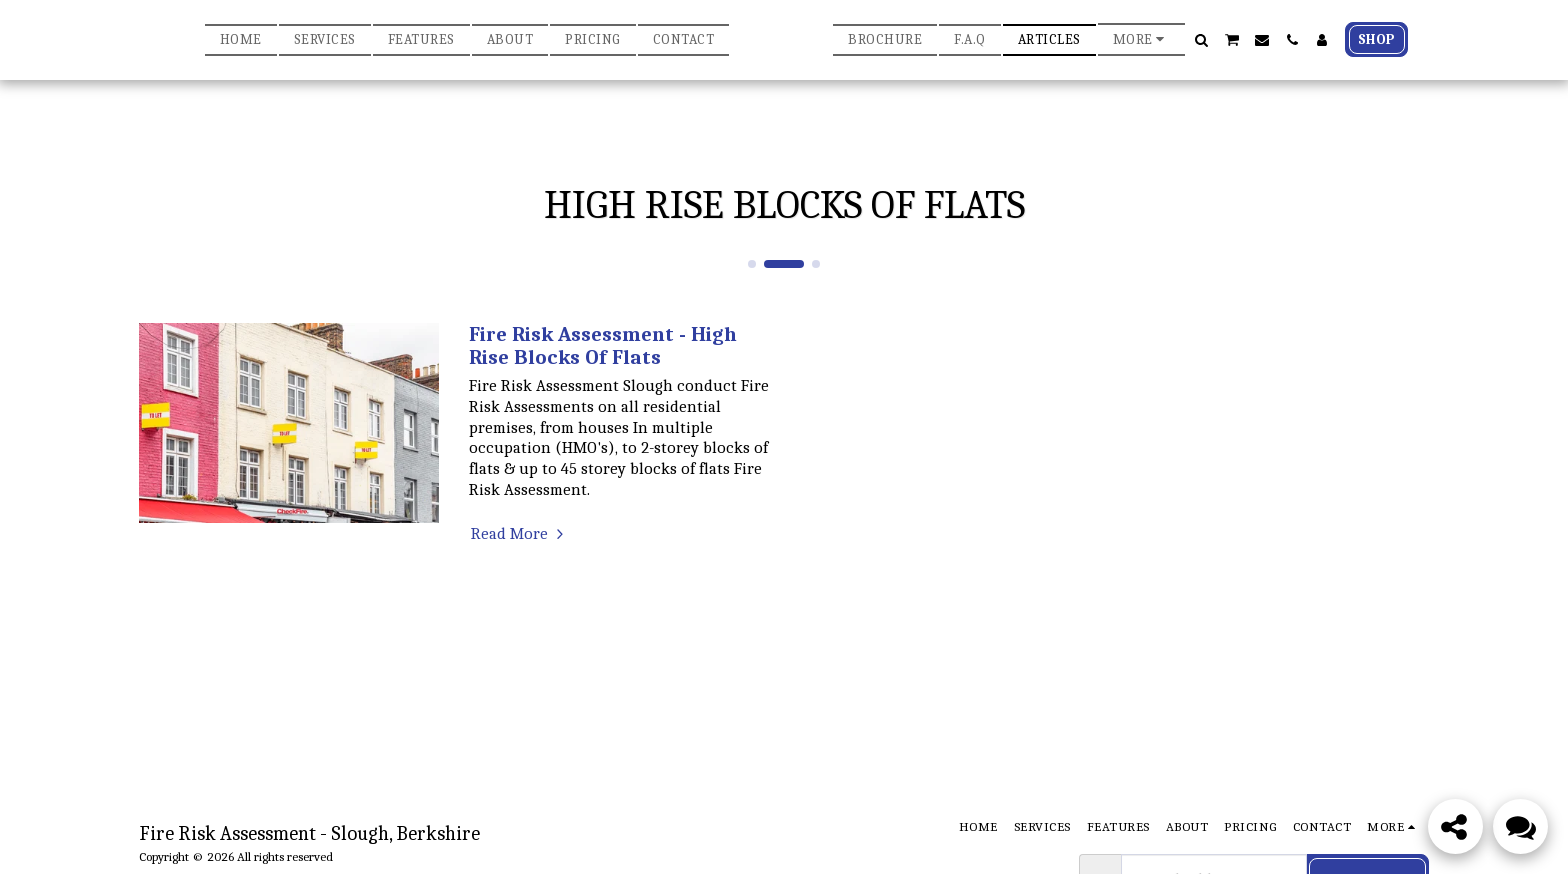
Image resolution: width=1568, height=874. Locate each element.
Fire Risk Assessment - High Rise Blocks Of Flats (603, 345)
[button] (1301, 40)
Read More (520, 533)
